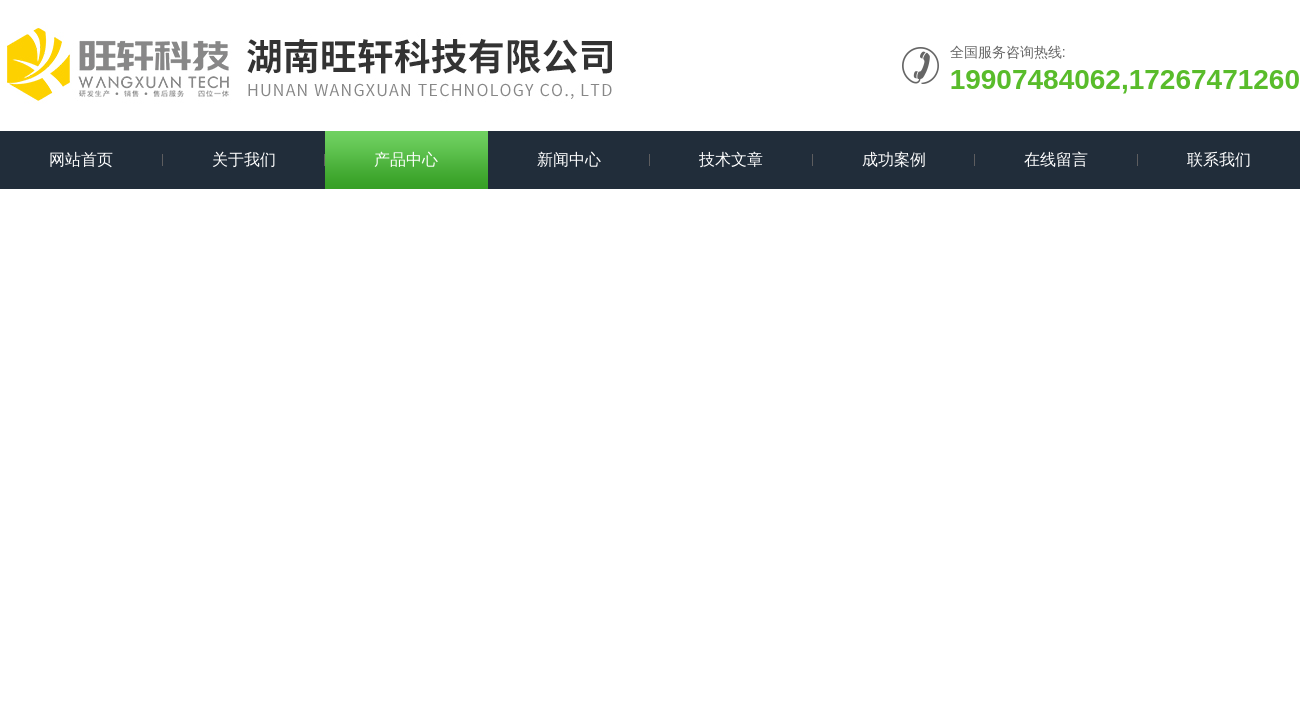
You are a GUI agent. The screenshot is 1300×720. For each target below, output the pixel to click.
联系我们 (1219, 159)
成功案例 (894, 159)
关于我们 (244, 159)
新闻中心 (569, 159)
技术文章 (731, 159)
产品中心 (406, 159)
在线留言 (1056, 159)
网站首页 (81, 159)
